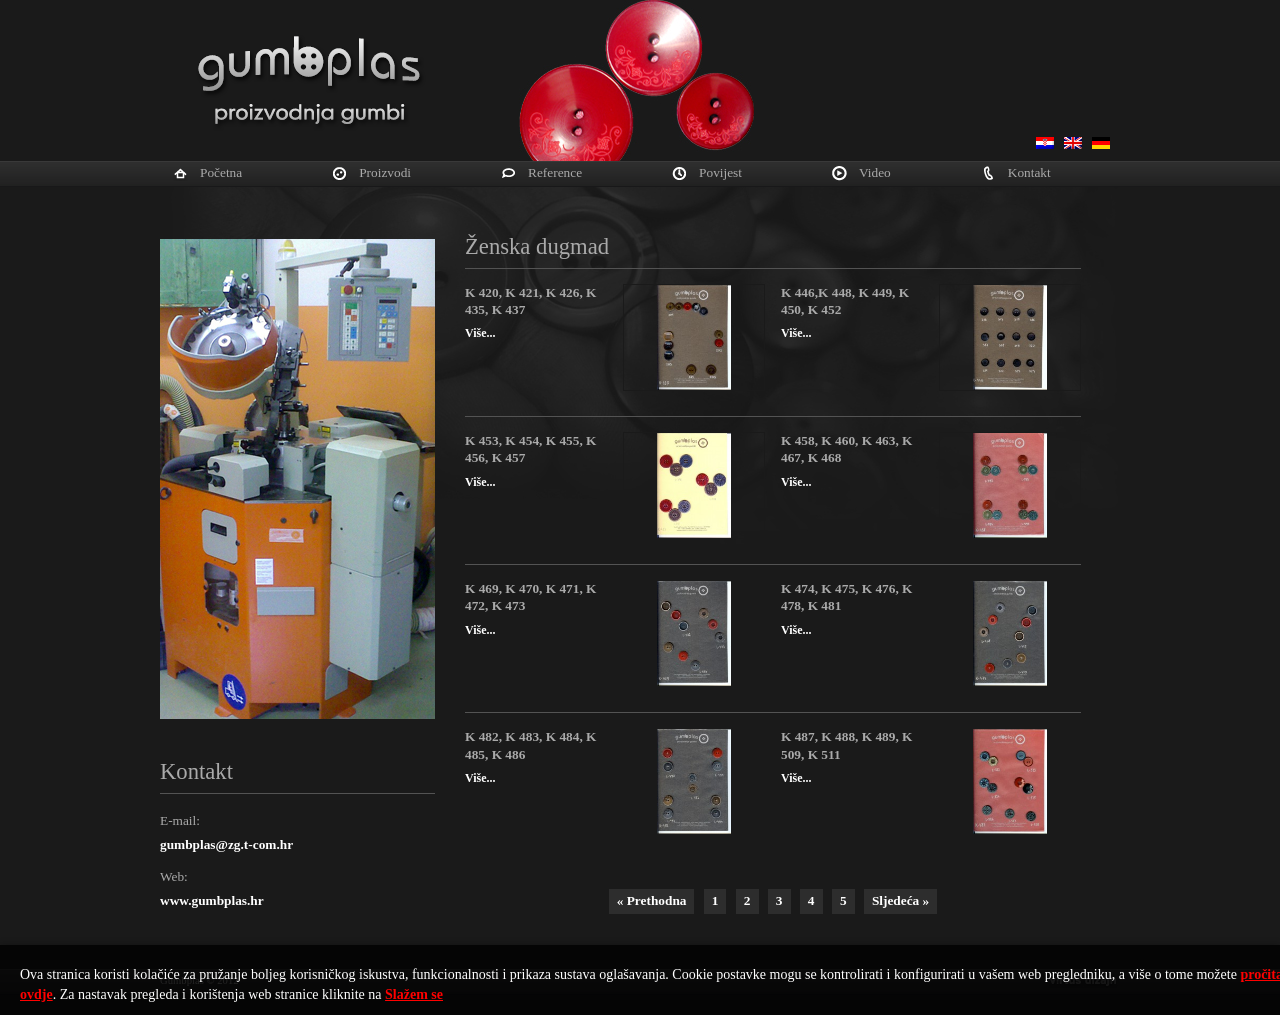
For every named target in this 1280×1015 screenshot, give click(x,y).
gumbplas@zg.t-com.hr (226, 844)
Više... (480, 333)
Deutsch (1101, 143)
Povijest (720, 172)
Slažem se (414, 994)
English (1073, 143)
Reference (555, 172)
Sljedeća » (900, 900)
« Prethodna (652, 900)
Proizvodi (385, 172)
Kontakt (1029, 172)
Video (875, 172)
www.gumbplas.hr (212, 900)
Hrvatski (1045, 143)
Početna (221, 172)
